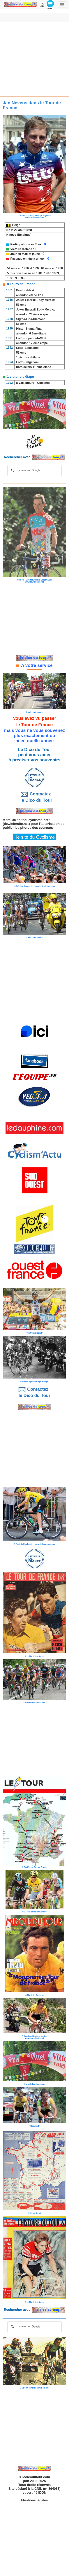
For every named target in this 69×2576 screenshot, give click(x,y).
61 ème (21, 323)
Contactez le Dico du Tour (34, 797)
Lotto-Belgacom (27, 347)
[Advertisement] (34, 60)
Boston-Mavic (26, 290)
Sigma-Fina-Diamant (30, 319)
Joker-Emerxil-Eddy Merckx (35, 299)
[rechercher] (34, 470)
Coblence (43, 382)
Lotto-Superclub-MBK (31, 338)
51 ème (21, 304)
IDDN (42, 2492)
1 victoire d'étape (27, 357)
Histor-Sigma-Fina (29, 328)
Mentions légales (34, 2500)
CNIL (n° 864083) (47, 2489)
